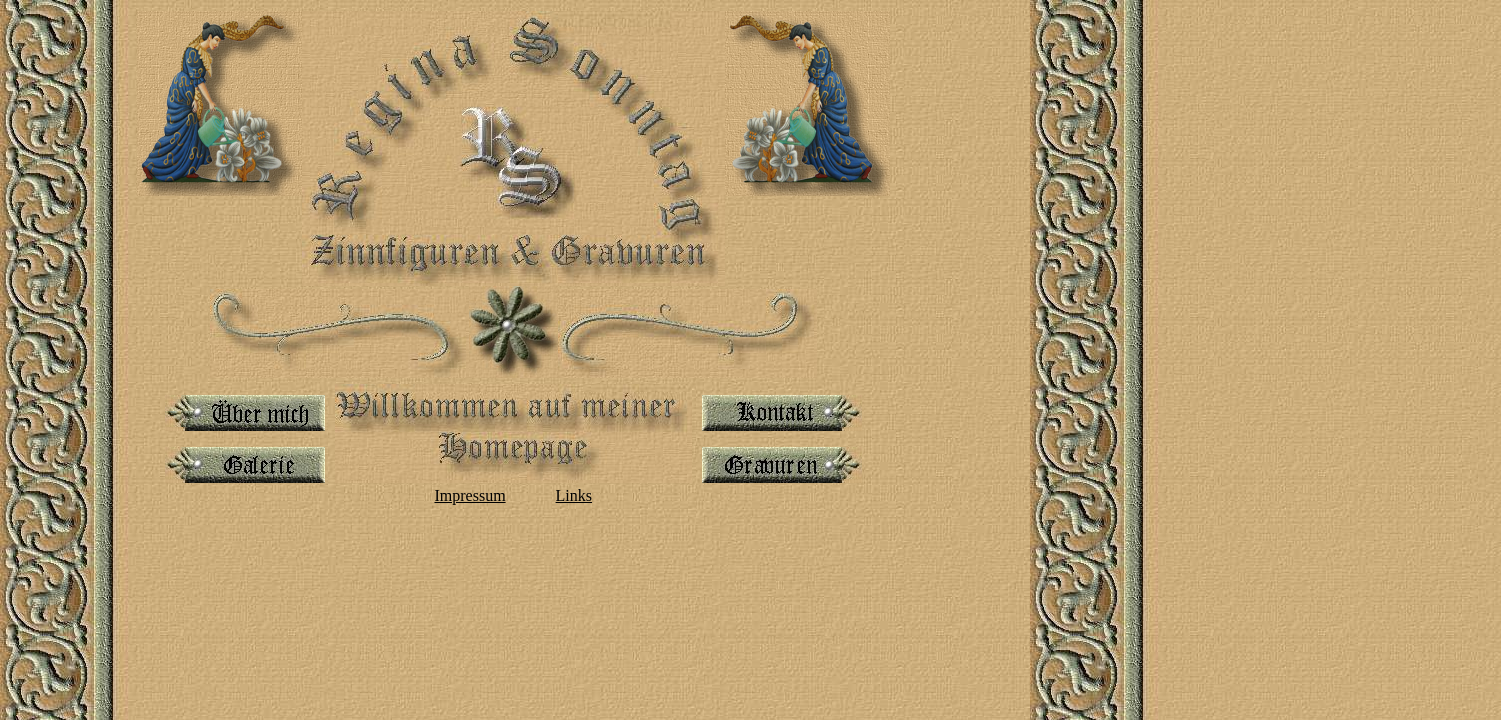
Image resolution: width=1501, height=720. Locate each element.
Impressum (469, 495)
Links (574, 495)
